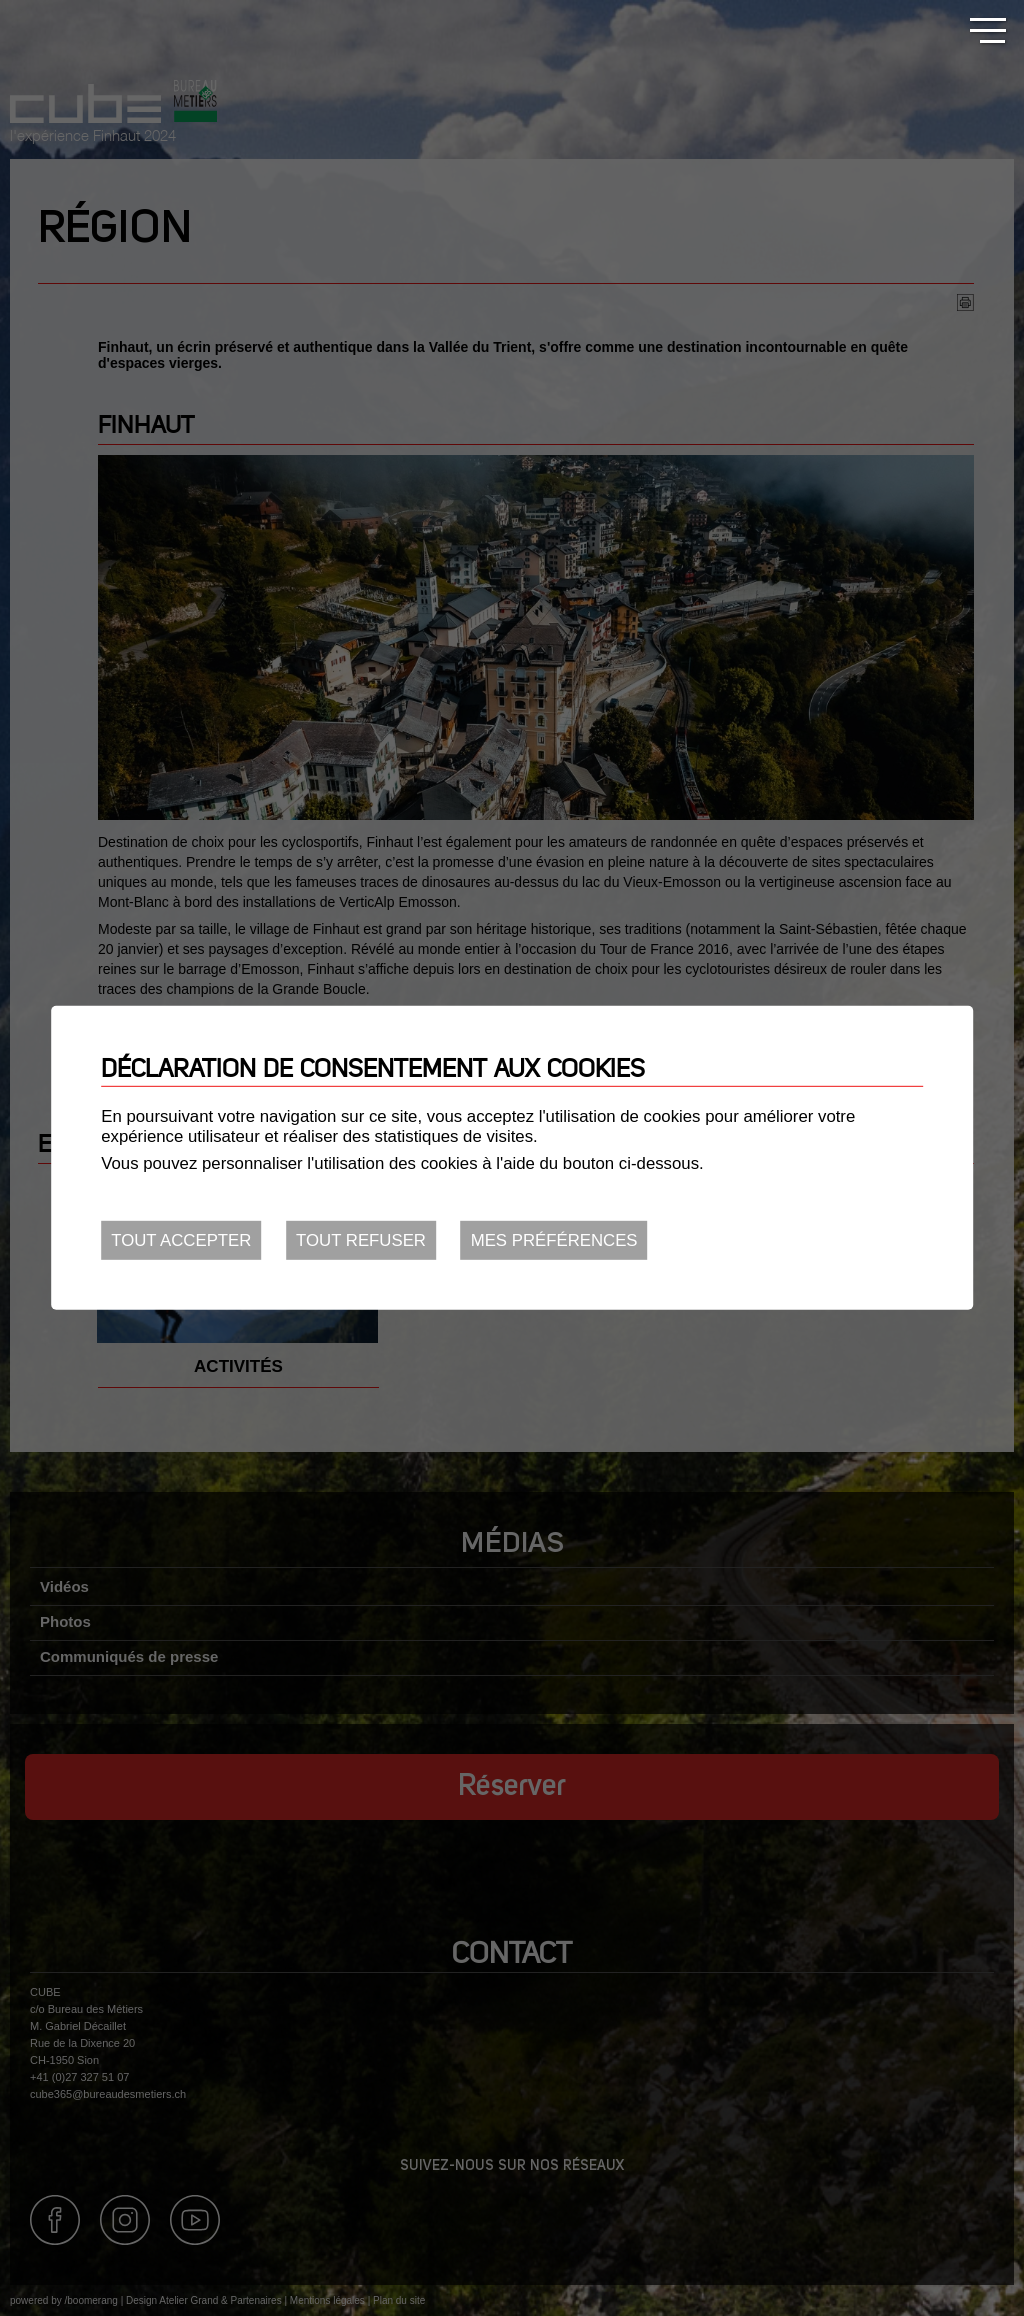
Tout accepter (181, 1240)
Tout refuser (361, 1240)
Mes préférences (554, 1240)
